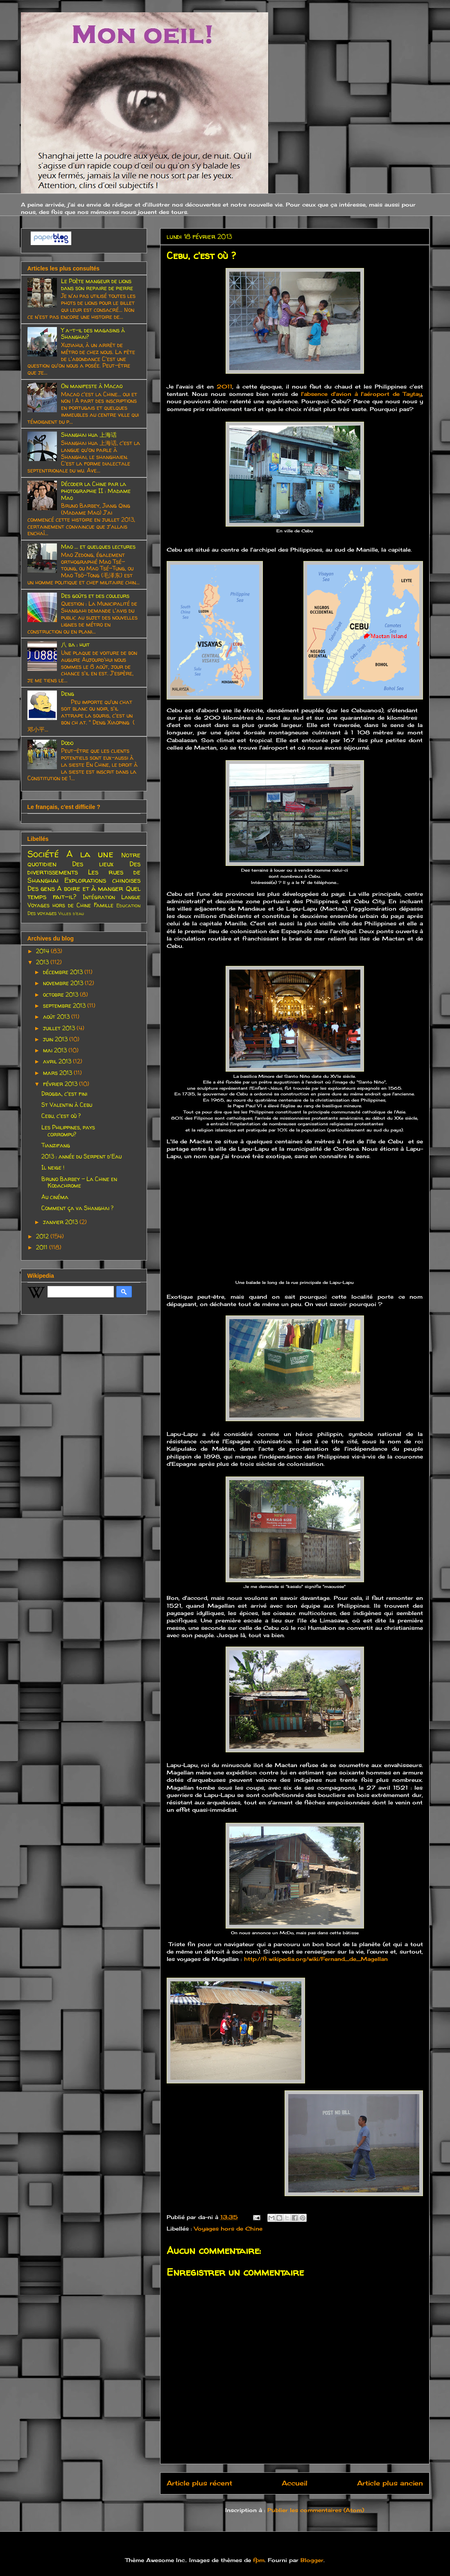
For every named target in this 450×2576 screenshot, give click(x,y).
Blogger (312, 2560)
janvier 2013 (61, 1222)
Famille (103, 905)
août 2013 (57, 1016)
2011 (224, 386)
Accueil (295, 2483)
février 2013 (61, 1084)
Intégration (99, 897)
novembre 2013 (64, 983)
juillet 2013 (60, 1028)
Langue (130, 897)
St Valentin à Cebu (66, 1105)
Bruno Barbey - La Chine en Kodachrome (79, 1182)
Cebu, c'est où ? (61, 1116)
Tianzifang (55, 1145)
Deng (67, 693)
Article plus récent (199, 2483)
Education (128, 905)
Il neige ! (52, 1167)
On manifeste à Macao (91, 386)
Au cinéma (54, 1197)
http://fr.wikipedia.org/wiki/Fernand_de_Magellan (316, 1959)
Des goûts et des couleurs (95, 596)
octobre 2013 (61, 994)
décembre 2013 (63, 972)
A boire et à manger (90, 888)
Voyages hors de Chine (228, 2228)
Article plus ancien (390, 2483)
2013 (43, 962)
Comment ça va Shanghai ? (77, 1208)
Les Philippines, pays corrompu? (68, 1130)
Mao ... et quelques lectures (98, 546)
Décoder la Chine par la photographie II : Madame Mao (96, 491)
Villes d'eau (71, 913)
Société (43, 853)
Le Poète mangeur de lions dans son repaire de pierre (97, 284)
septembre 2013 (65, 1005)
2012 (43, 1236)
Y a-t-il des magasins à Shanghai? (93, 333)
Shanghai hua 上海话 (89, 434)
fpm (259, 2560)
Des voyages (42, 913)
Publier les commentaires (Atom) (315, 2510)
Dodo (67, 743)
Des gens (41, 888)
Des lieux (92, 863)
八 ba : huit (75, 644)
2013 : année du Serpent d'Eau (81, 1156)
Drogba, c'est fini (64, 1093)
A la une (90, 853)
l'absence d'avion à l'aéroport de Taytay (360, 394)
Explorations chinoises (102, 880)
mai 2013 (55, 1050)
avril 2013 (58, 1061)
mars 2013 (58, 1073)
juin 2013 (56, 1039)
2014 (43, 951)
